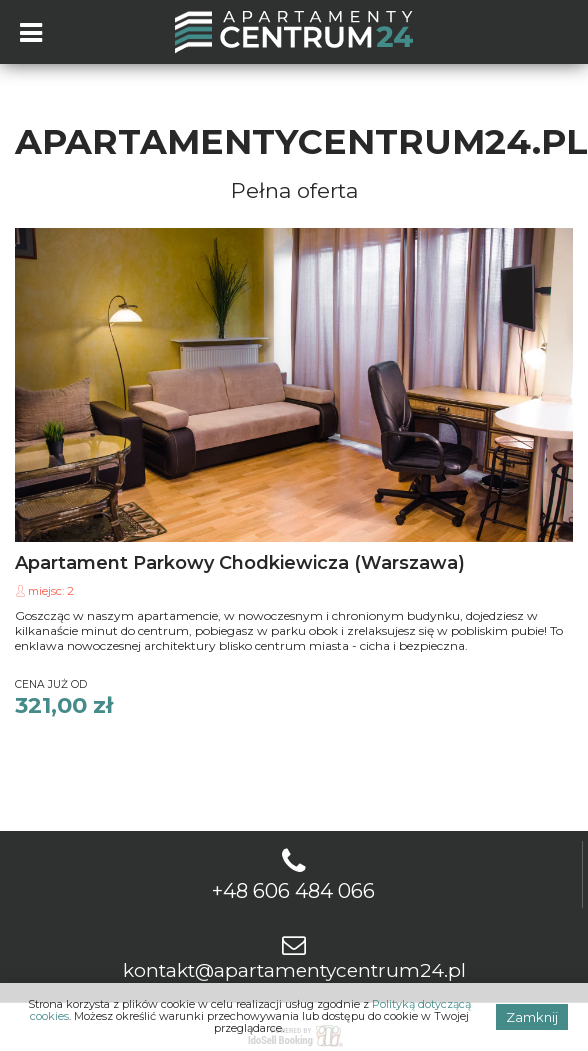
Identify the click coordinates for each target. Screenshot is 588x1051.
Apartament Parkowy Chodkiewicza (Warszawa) (240, 563)
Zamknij (532, 1017)
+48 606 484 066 (293, 891)
